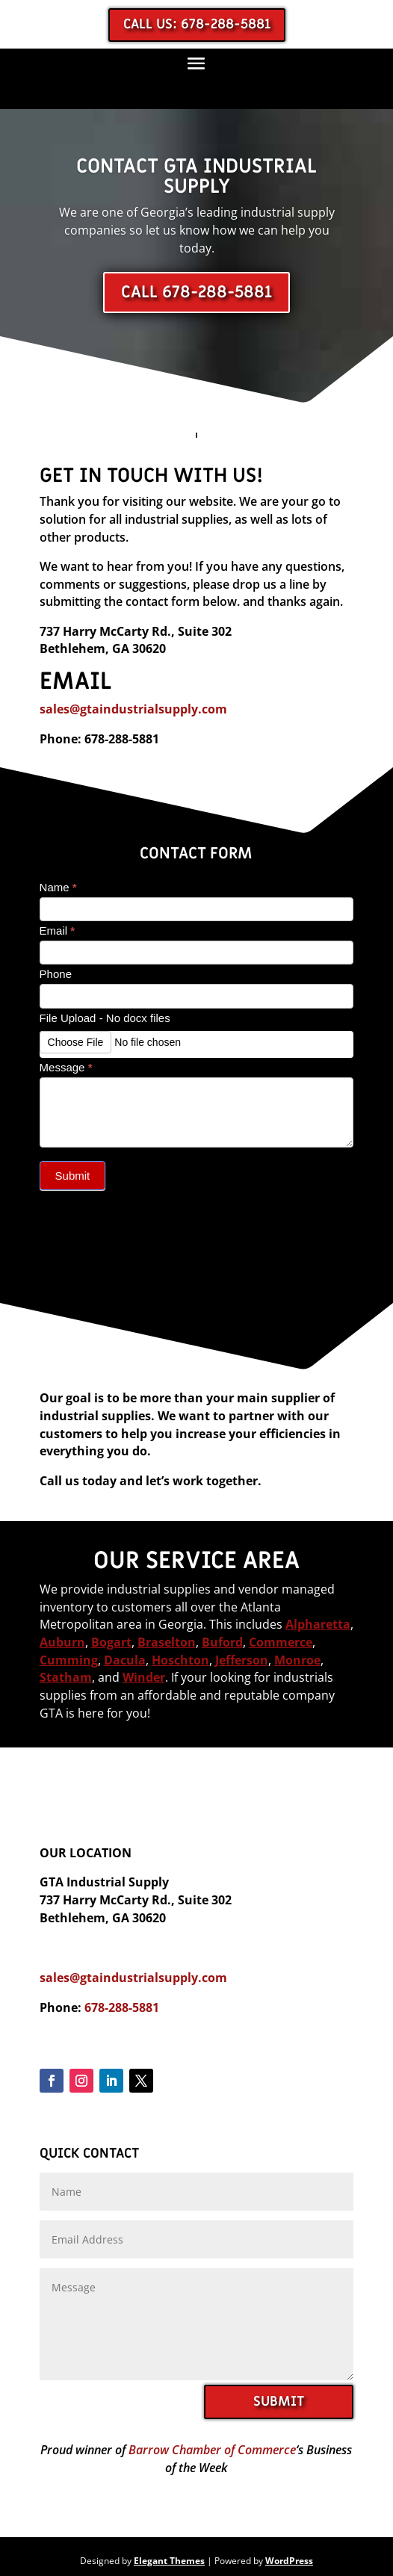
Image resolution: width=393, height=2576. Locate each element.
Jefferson (241, 1660)
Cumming (69, 1660)
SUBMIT (278, 2401)
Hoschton (180, 1660)
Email (57, 930)
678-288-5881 (121, 2007)
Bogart (111, 1642)
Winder (144, 1677)
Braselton (166, 1642)
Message (66, 1067)
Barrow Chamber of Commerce (212, 2450)
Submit (72, 1175)
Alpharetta (317, 1624)
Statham (66, 1677)
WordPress (289, 2560)
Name (58, 887)
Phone (56, 973)
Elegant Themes (169, 2560)
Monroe (297, 1660)
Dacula (125, 1660)
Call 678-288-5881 (196, 292)
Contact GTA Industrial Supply (196, 176)
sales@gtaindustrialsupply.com (133, 709)
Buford (222, 1642)
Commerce (280, 1642)
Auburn (62, 1642)
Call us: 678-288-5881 (196, 24)
